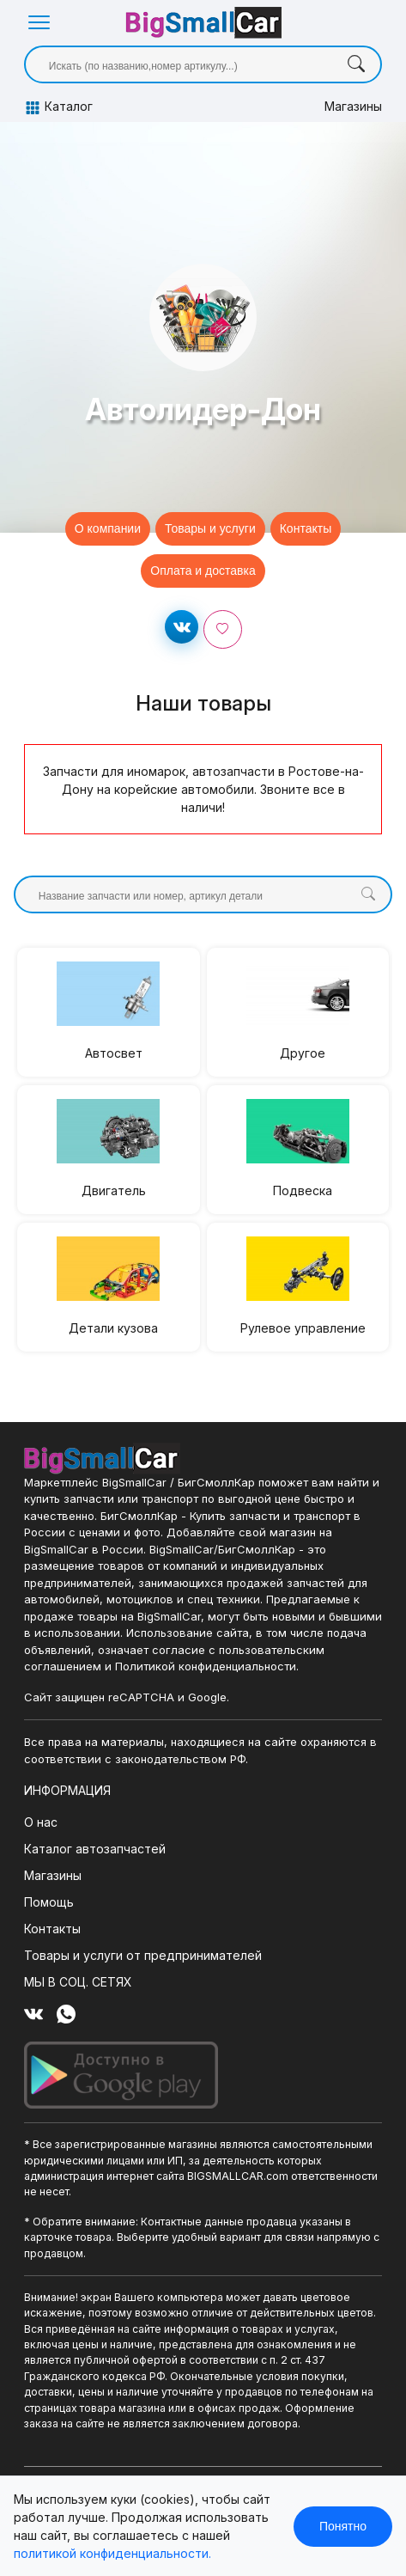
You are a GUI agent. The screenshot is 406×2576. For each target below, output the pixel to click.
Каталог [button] (58, 107)
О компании (108, 528)
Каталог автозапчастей (95, 1848)
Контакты (305, 528)
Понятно (343, 2526)
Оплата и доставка (202, 570)
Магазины (353, 106)
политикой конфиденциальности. (112, 2553)
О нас (41, 1822)
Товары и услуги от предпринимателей (143, 1955)
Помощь (49, 1902)
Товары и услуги (210, 528)
